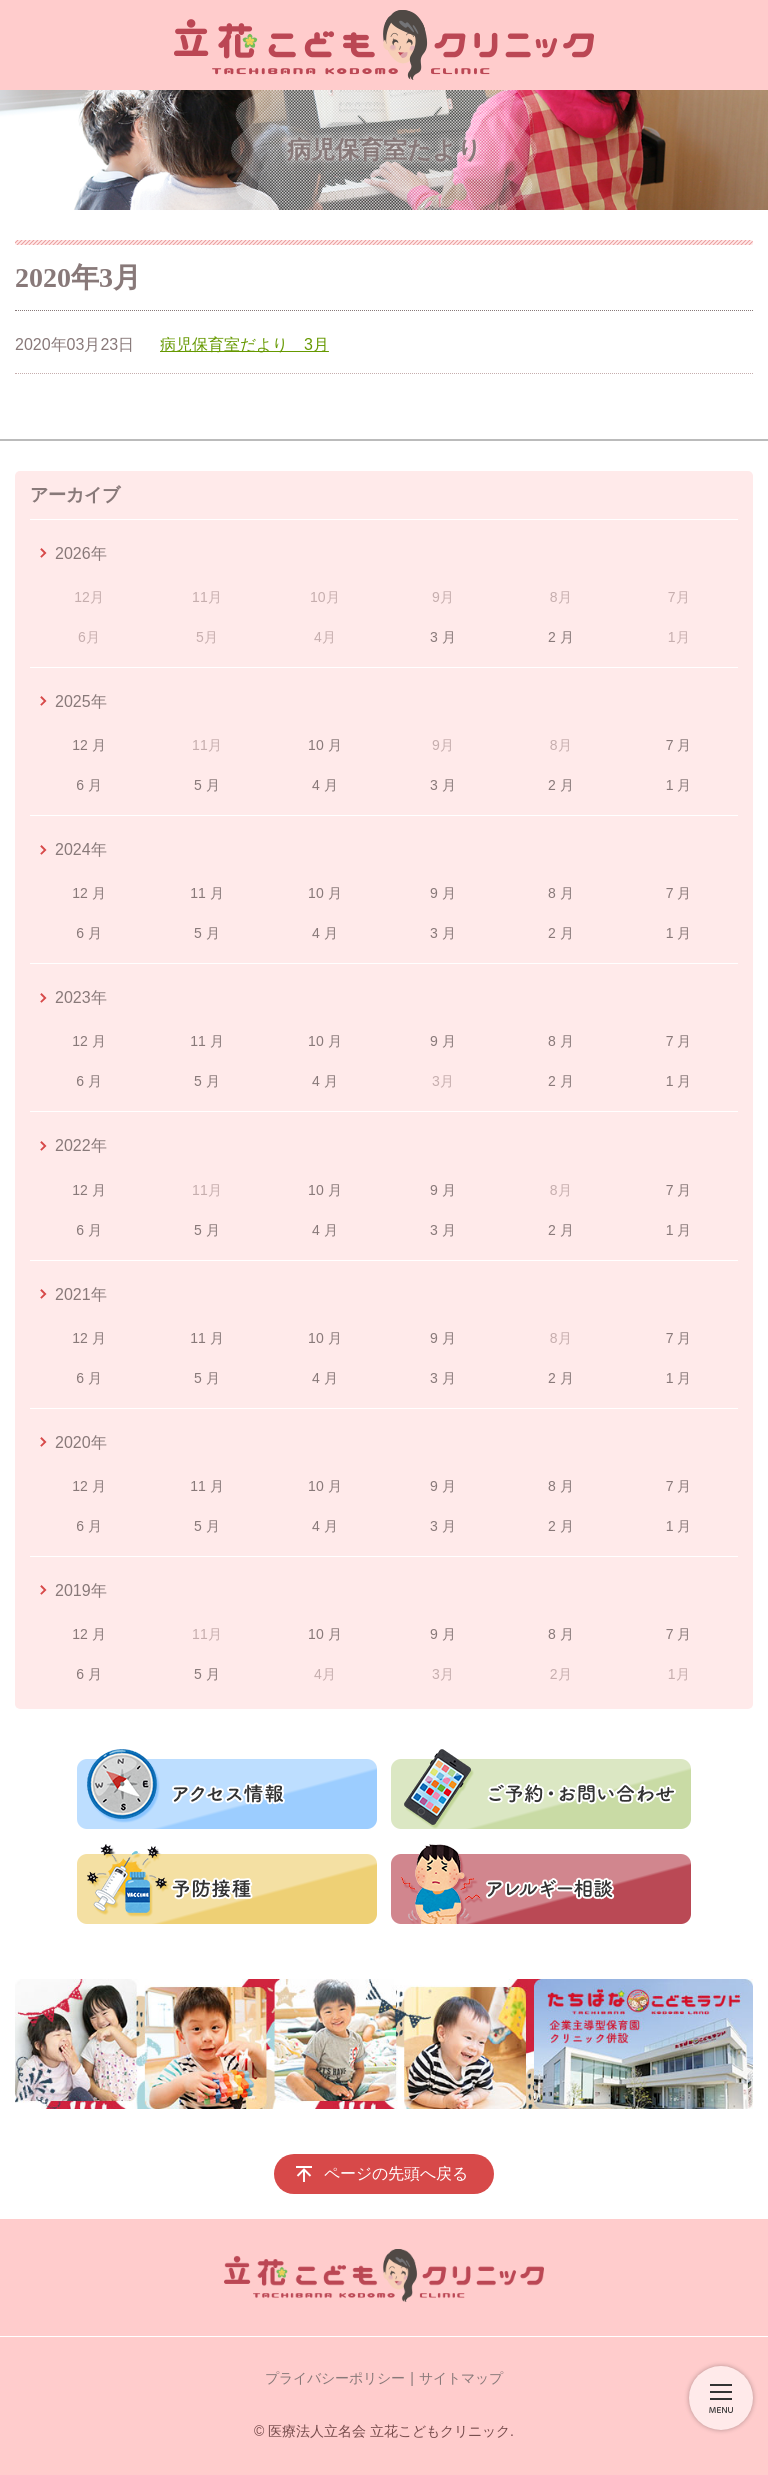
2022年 (81, 1145)
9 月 (443, 893)
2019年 (81, 1590)
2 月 (561, 637)
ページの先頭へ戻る (396, 2173)
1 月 (679, 785)
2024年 (81, 849)
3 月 (443, 637)
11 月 (206, 893)
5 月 (207, 785)
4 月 (325, 785)
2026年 (81, 553)
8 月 (561, 893)
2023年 (81, 997)
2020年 (81, 1442)
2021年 (81, 1294)
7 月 (679, 745)
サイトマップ (461, 2378)
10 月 (324, 745)
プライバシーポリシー (335, 2378)
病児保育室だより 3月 (244, 344)
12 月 (88, 745)
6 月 (89, 785)
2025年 (81, 701)
